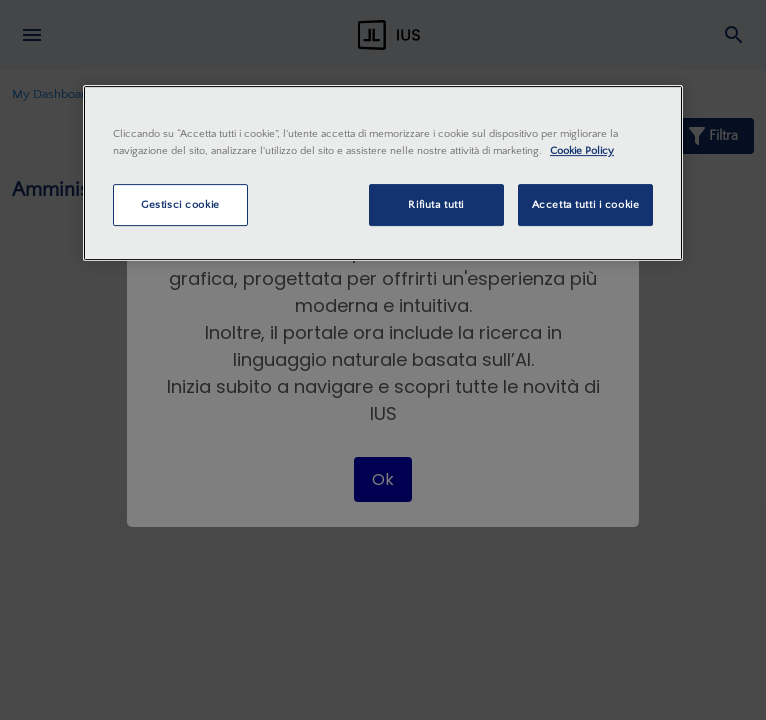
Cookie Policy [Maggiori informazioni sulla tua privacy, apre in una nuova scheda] (582, 150)
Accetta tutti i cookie (586, 204)
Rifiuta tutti (435, 204)
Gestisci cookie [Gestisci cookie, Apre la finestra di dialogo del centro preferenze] (180, 204)
